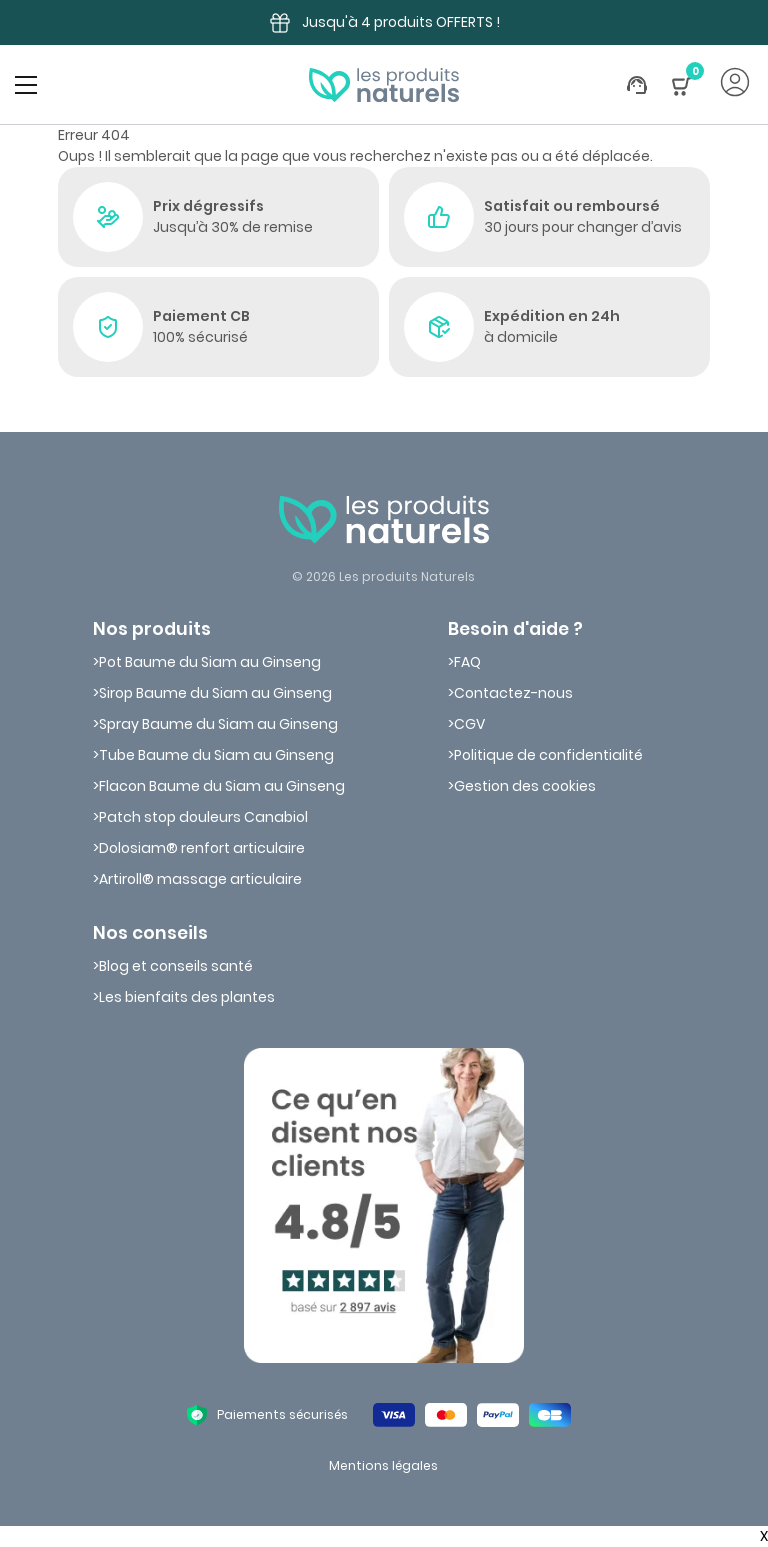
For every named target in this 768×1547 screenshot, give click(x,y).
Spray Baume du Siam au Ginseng (218, 724)
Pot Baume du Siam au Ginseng (210, 662)
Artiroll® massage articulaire (200, 879)
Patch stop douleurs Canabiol (203, 817)
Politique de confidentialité (548, 755)
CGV (469, 724)
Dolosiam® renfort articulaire (202, 848)
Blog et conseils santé (176, 966)
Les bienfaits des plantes (187, 997)
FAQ (467, 662)
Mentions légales (383, 1465)
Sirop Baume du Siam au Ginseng (215, 693)
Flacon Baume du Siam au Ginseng (222, 786)
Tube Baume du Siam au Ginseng (216, 755)
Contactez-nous (513, 693)
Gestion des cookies (525, 786)
